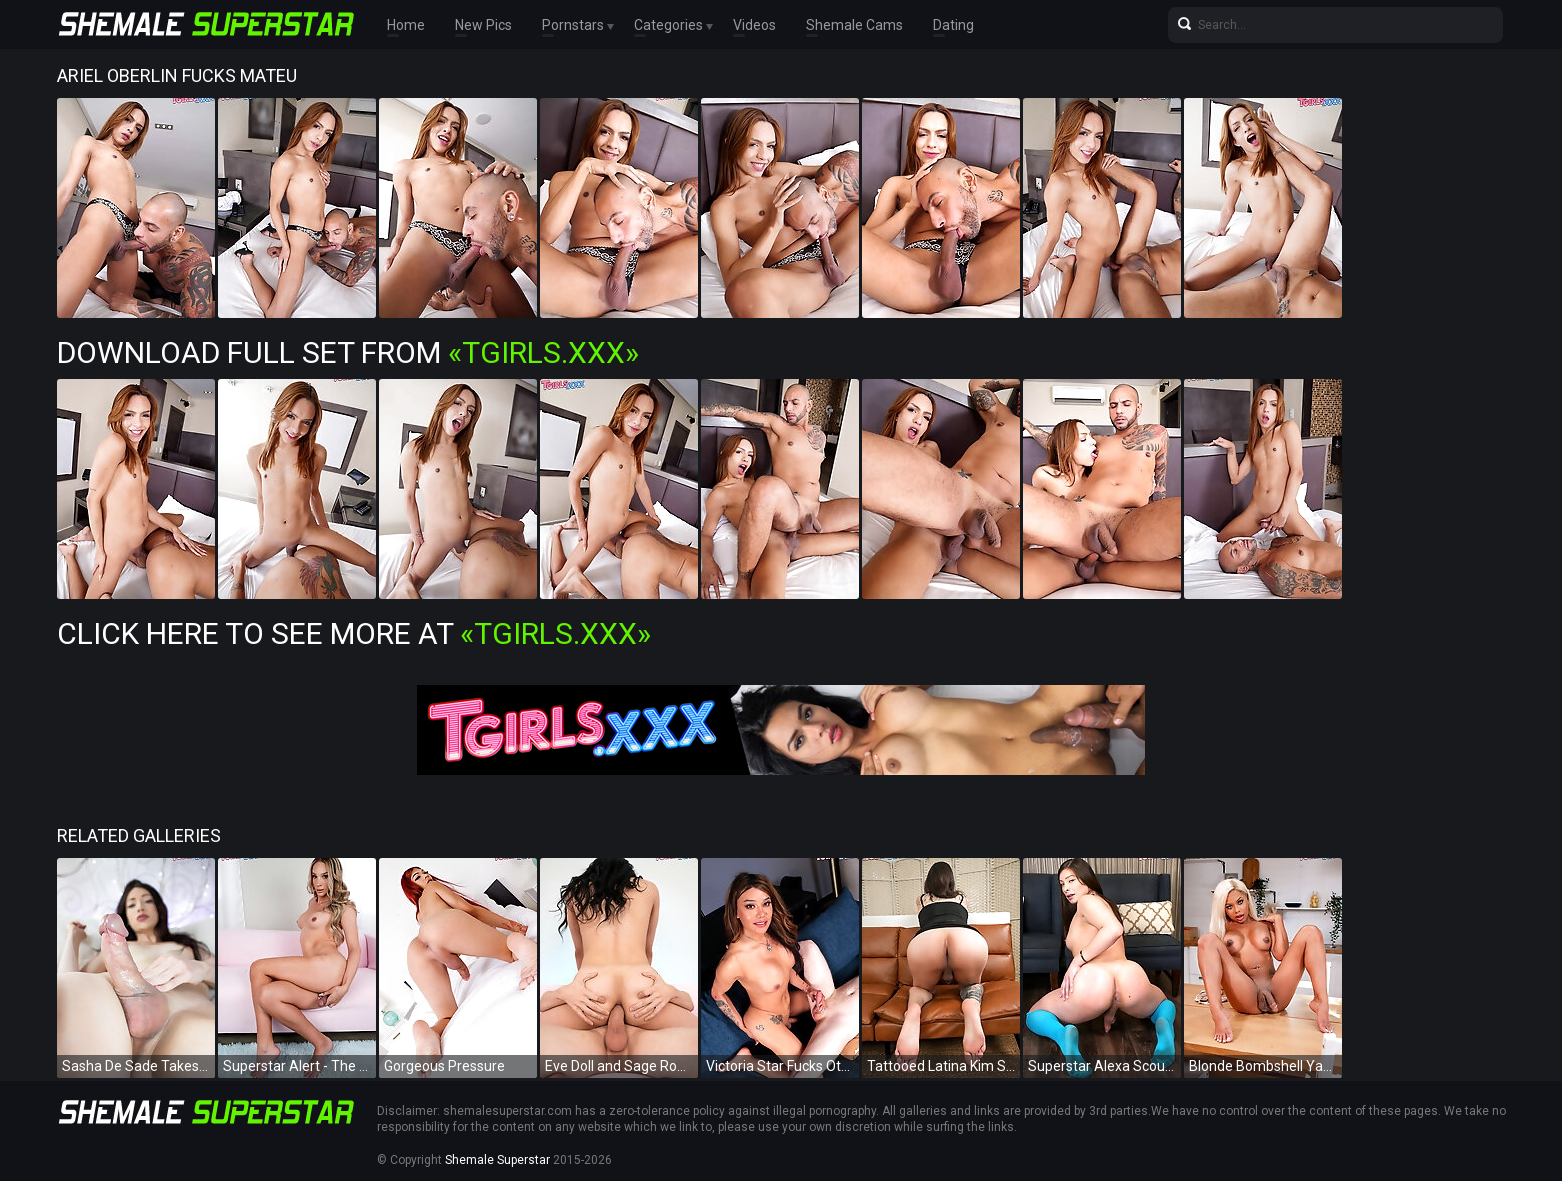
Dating (953, 25)
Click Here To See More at (354, 633)
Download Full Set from (348, 352)
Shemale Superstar (497, 1160)
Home (406, 25)
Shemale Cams (854, 25)
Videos (754, 25)
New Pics (483, 25)
